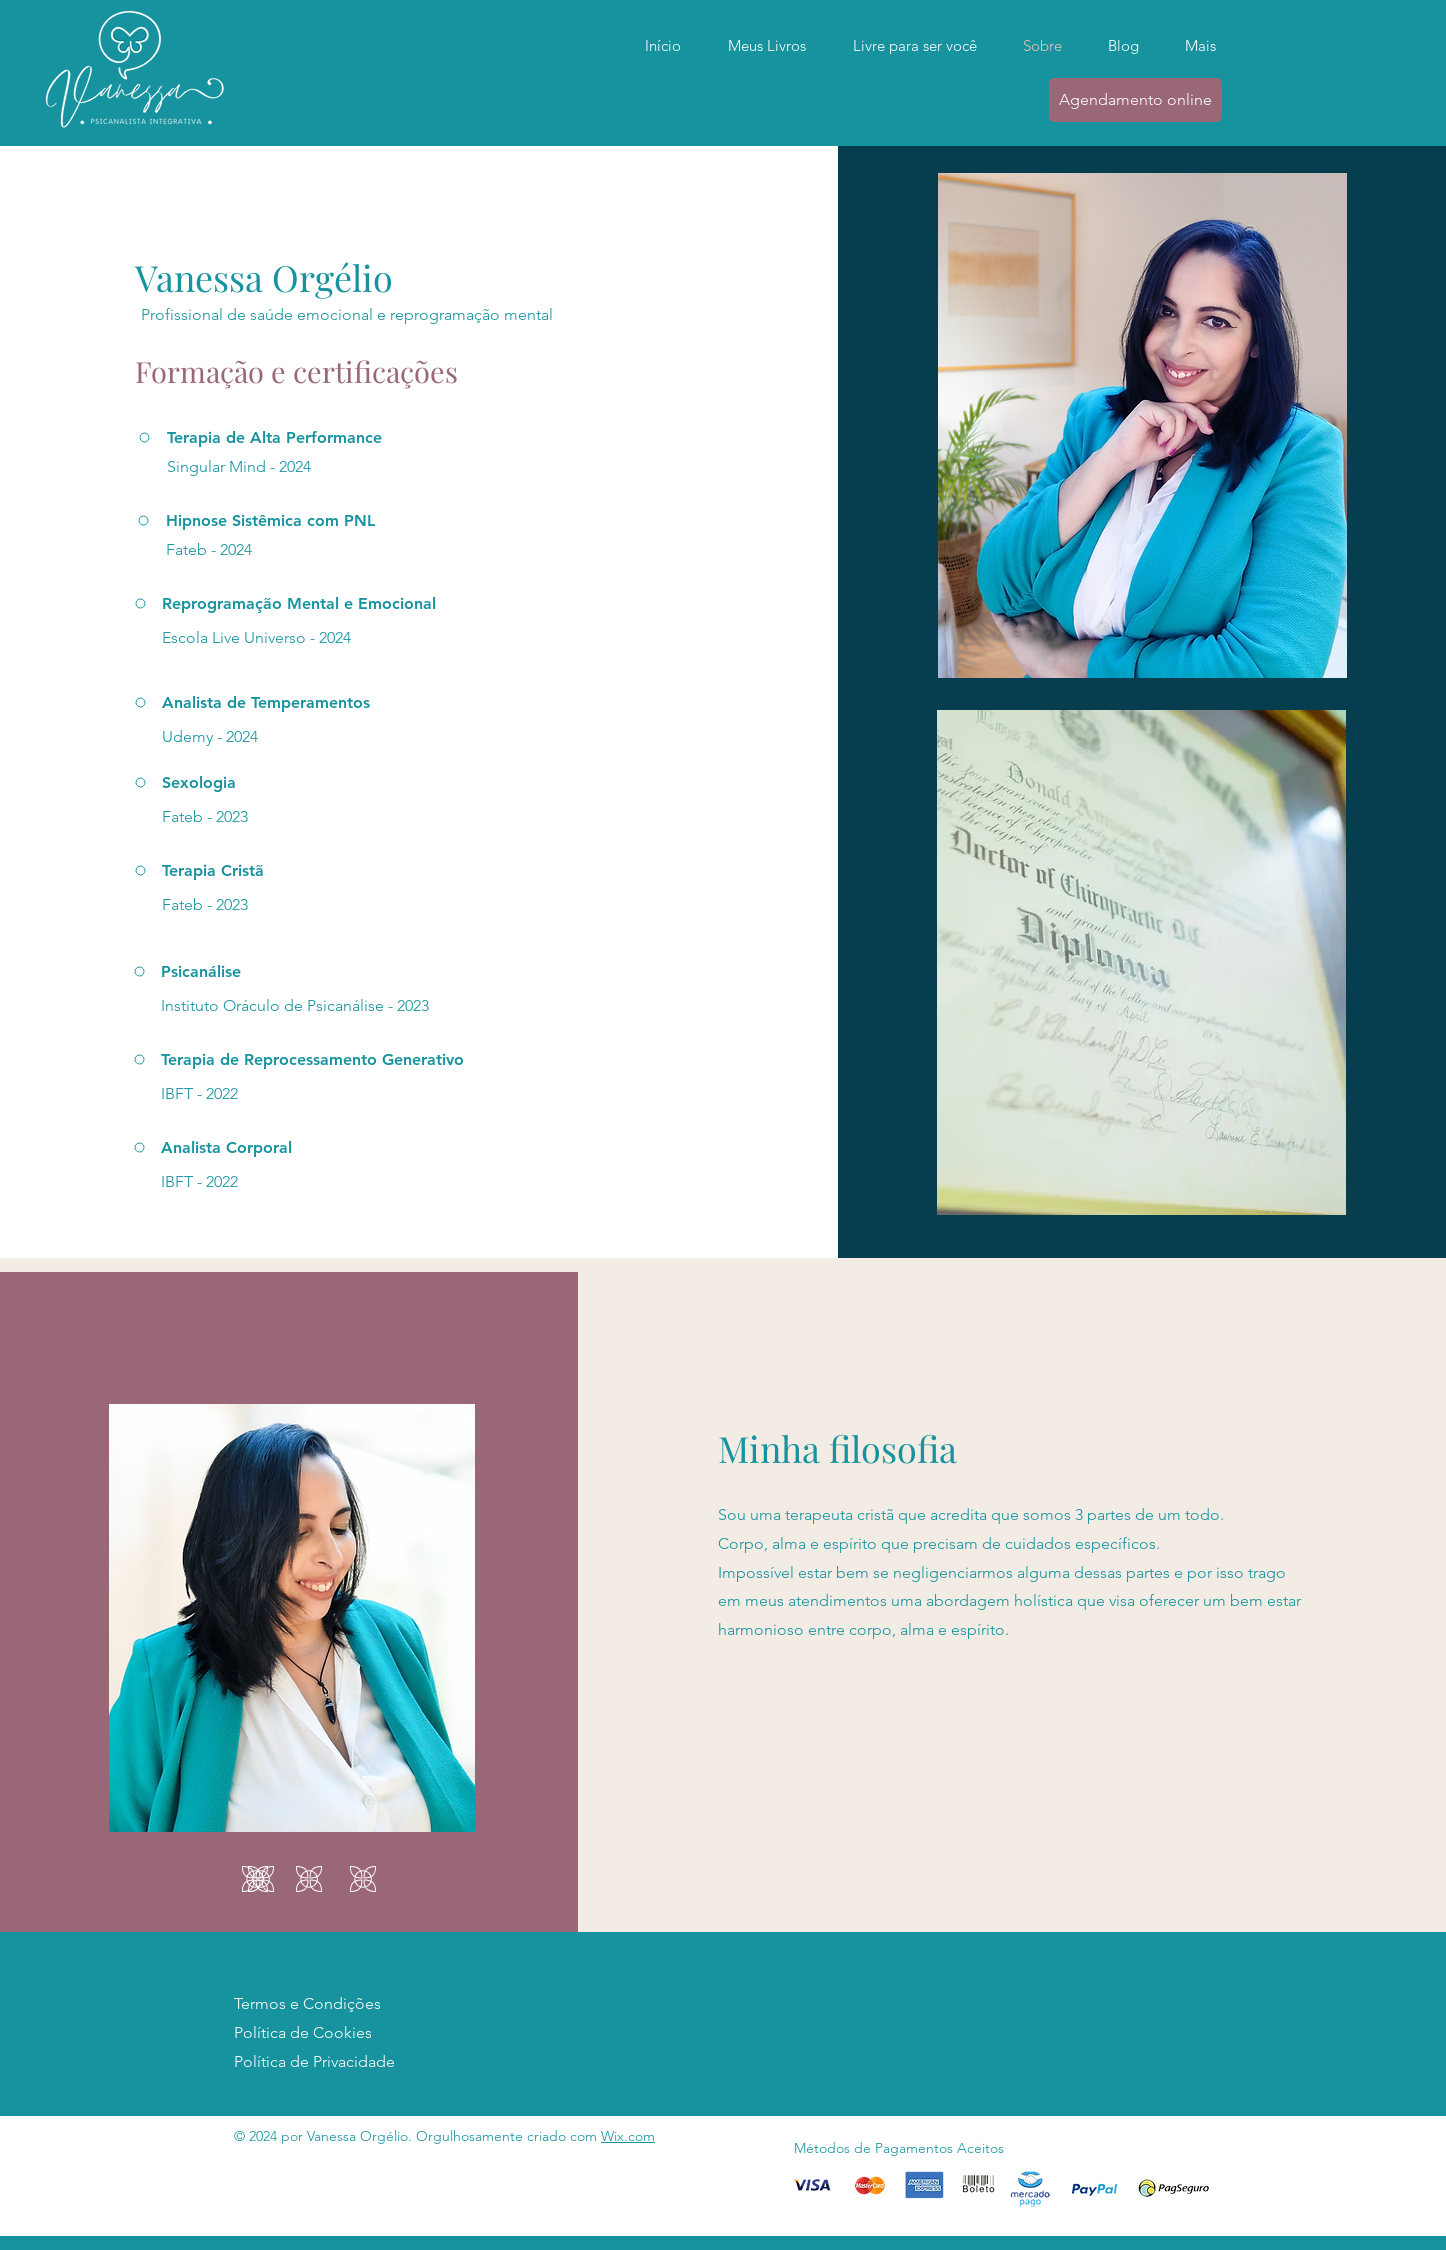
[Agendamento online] (1135, 100)
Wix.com (628, 2136)
